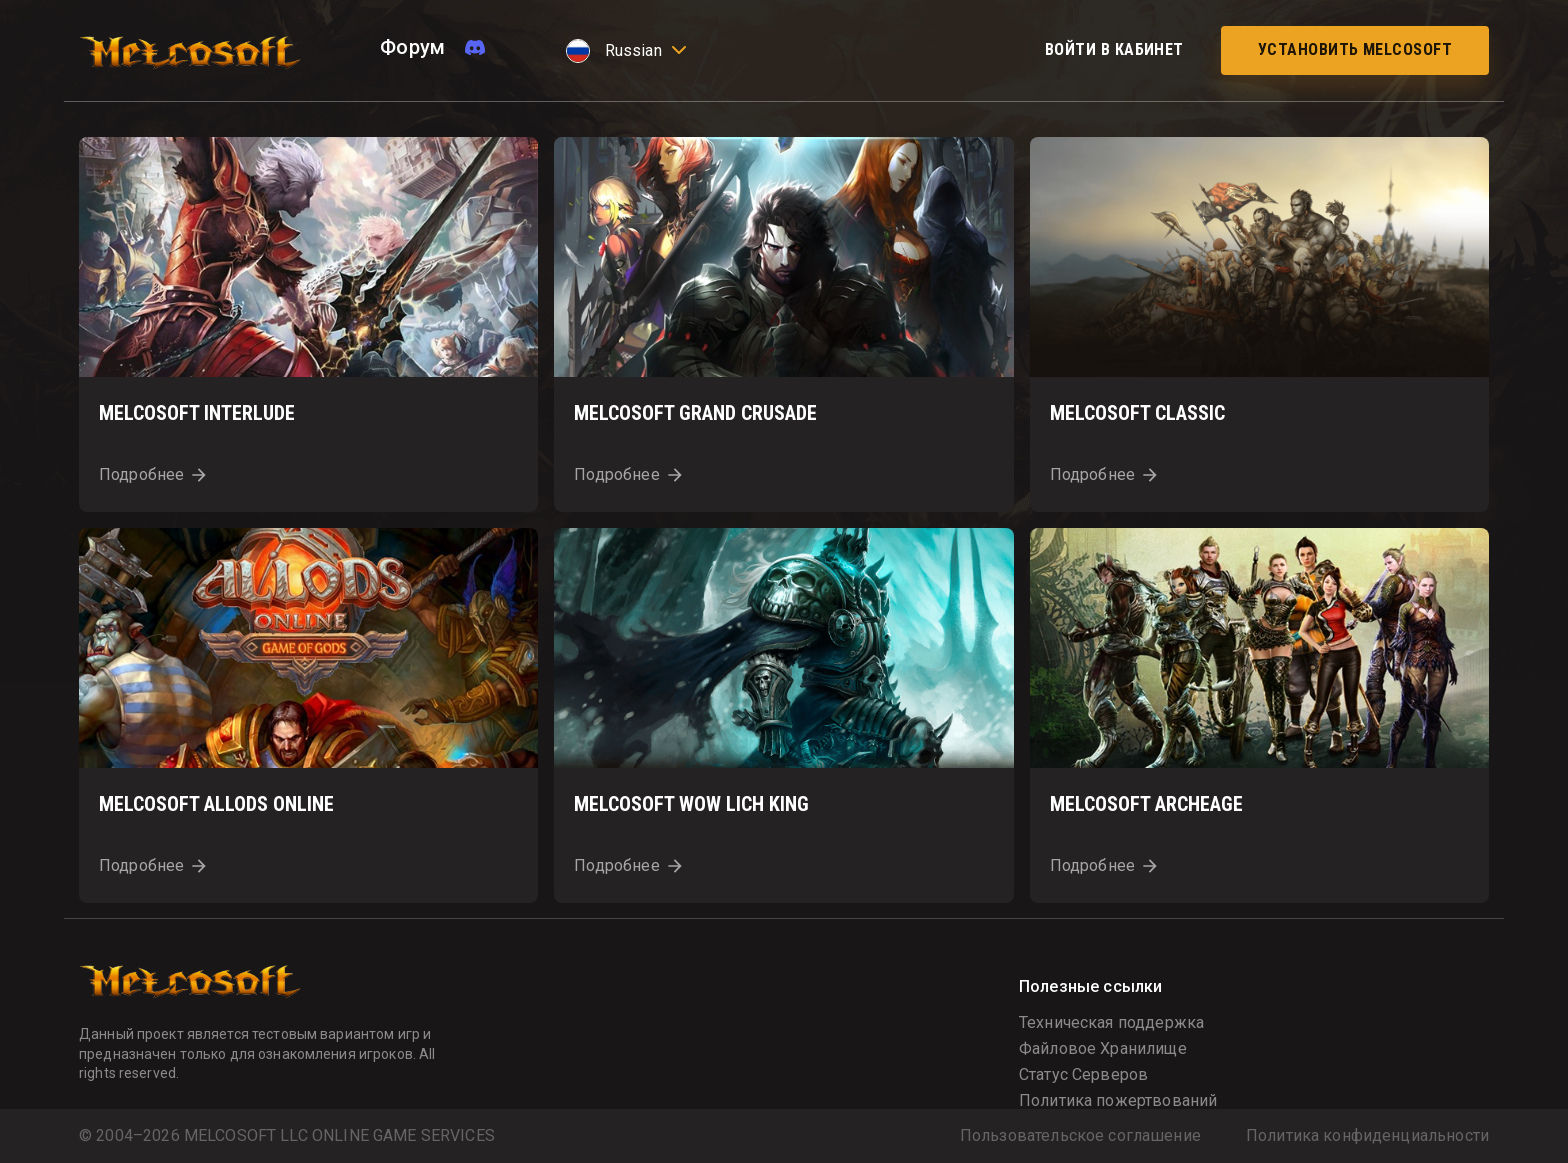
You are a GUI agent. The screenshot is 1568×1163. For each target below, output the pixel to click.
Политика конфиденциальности (1367, 1136)
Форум (412, 47)
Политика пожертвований (1118, 1100)
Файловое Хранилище (1103, 1048)
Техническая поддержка (1111, 1022)
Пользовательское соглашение (1080, 1136)
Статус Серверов (1083, 1074)
